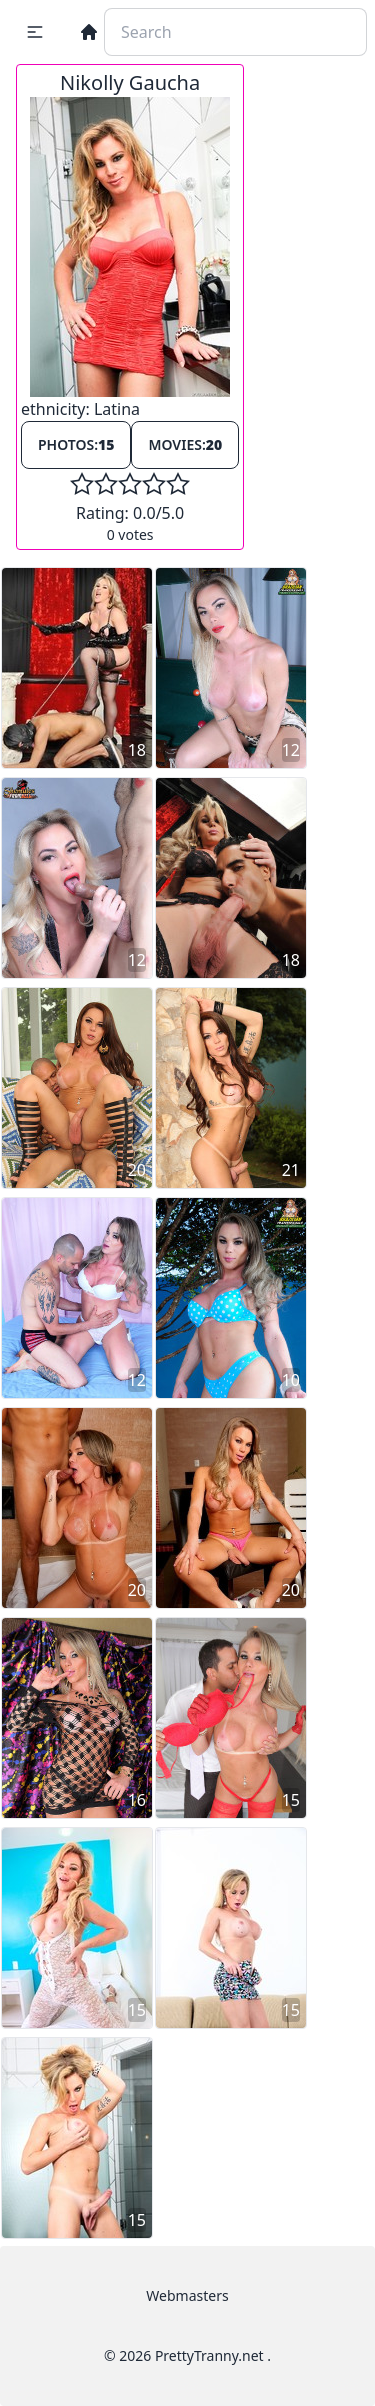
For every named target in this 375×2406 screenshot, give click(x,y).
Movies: (185, 444)
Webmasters (187, 2295)
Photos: (76, 444)
